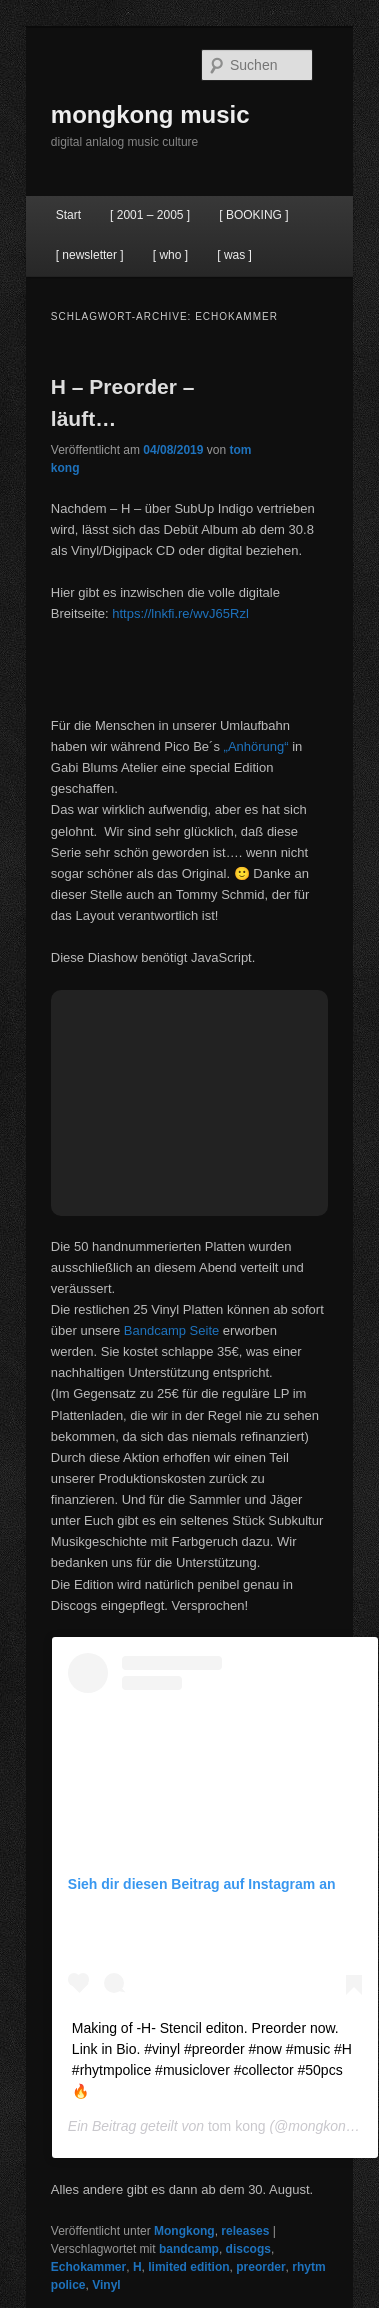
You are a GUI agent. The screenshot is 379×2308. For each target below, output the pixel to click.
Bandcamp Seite (171, 1330)
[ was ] (234, 255)
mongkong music (150, 114)
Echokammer (88, 2267)
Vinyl (106, 2285)
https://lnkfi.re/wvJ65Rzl (180, 613)
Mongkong (184, 2231)
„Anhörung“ (256, 746)
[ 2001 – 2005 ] (150, 215)
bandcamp (189, 2249)
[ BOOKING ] (253, 215)
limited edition (188, 2267)
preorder (260, 2267)
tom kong (237, 2126)
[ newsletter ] (90, 255)
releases (245, 2231)
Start (68, 215)
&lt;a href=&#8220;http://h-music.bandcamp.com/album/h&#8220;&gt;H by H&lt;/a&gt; (189, 667)
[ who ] (170, 255)
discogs (248, 2249)
